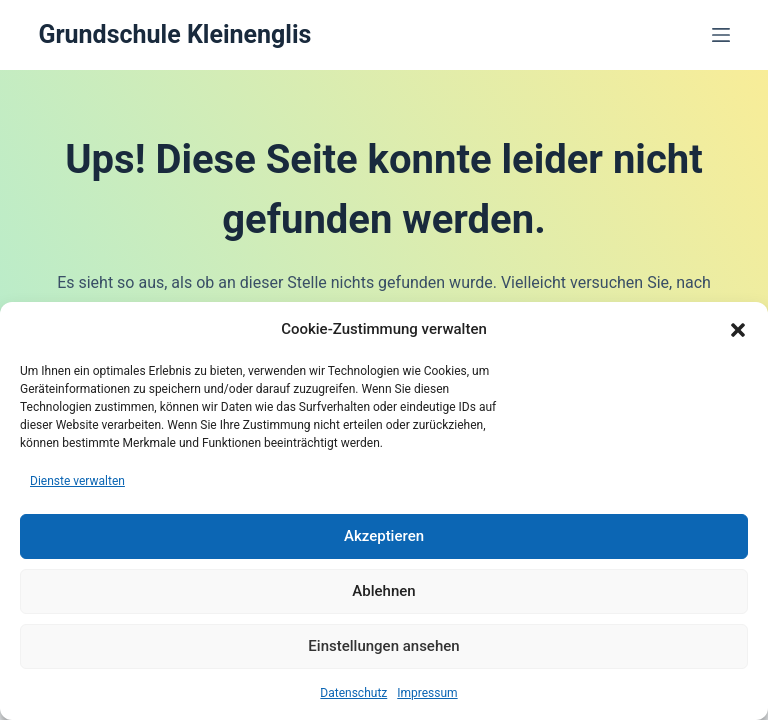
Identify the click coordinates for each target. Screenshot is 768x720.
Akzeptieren (384, 536)
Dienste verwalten (77, 481)
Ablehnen (383, 591)
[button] (738, 330)
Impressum (427, 693)
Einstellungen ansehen (383, 646)
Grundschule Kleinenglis (174, 34)
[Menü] (721, 35)
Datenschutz (353, 693)
